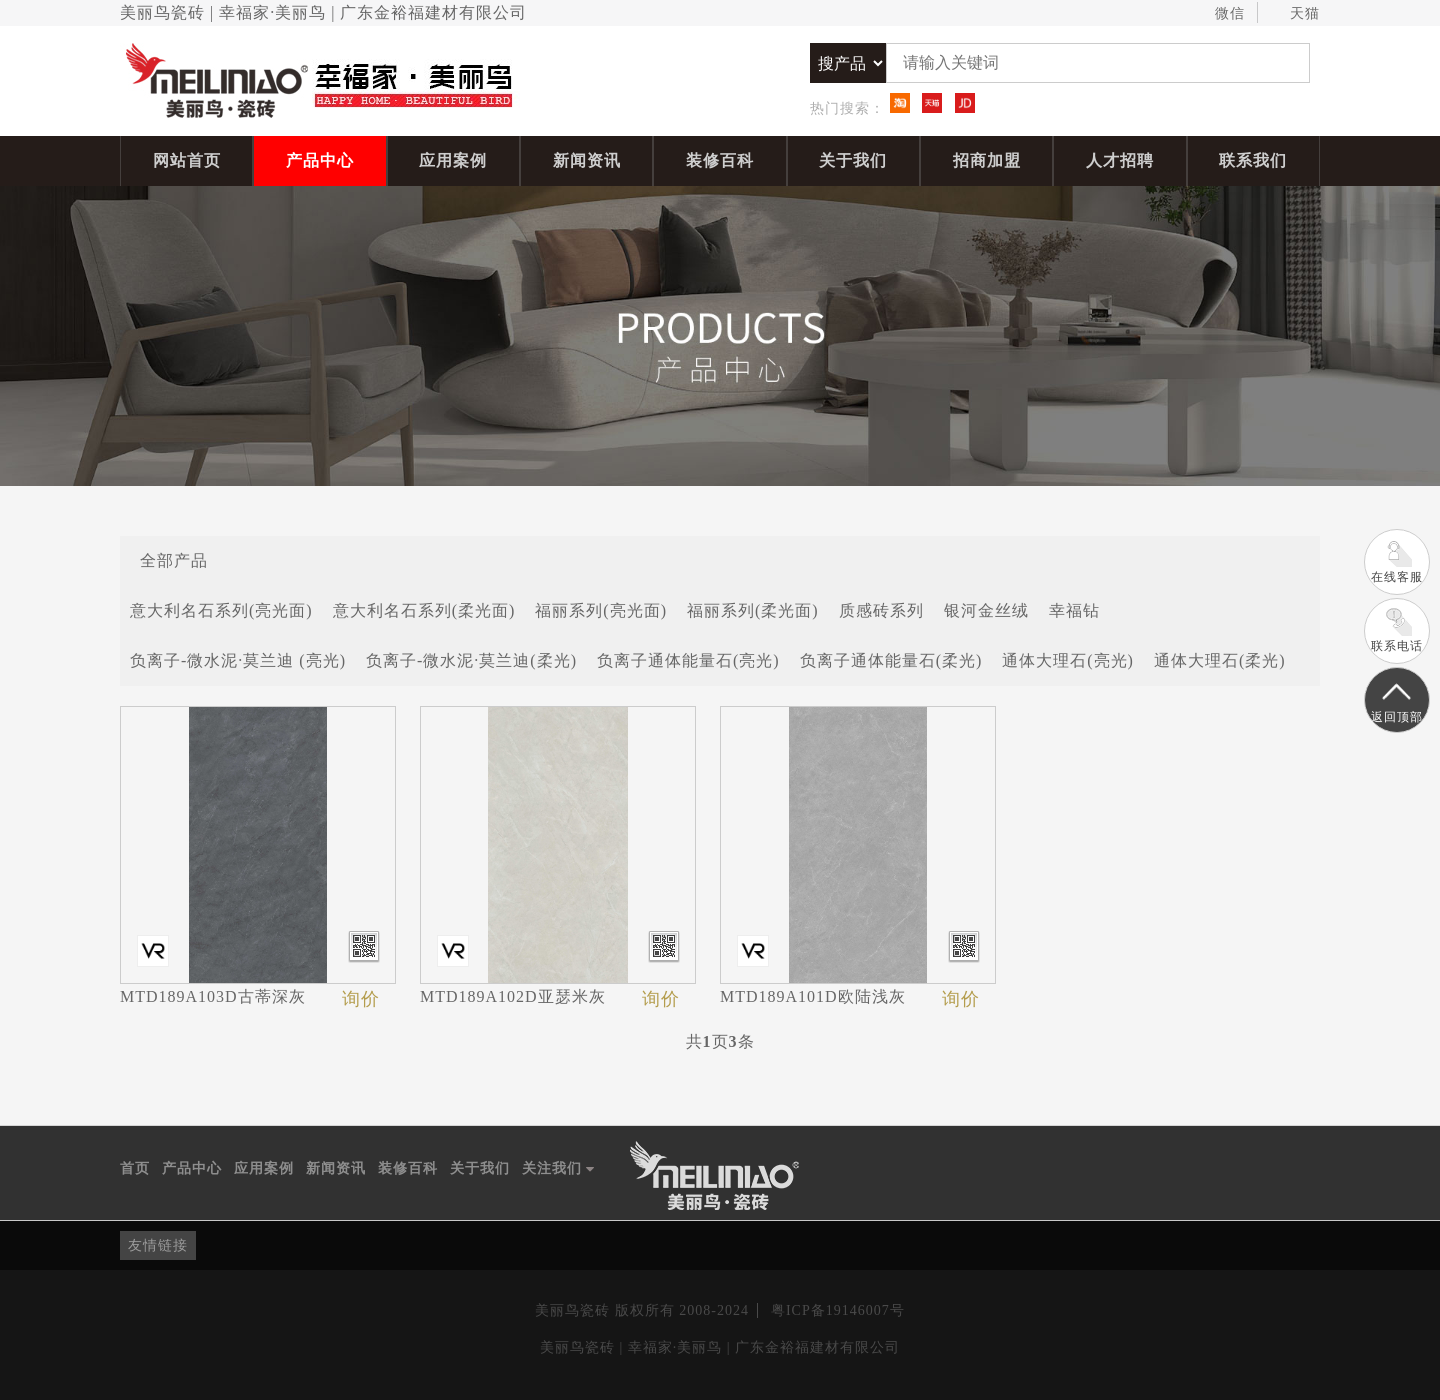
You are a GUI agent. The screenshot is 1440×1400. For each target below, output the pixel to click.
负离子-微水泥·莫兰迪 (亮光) (238, 660)
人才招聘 (1120, 160)
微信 (1220, 14)
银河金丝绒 (986, 610)
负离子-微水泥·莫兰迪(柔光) (471, 660)
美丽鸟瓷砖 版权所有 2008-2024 (642, 1310)
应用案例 (453, 160)
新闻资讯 (587, 160)
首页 (135, 1168)
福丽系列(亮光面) (601, 610)
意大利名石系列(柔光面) (424, 610)
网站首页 (187, 160)
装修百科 (720, 160)
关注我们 (558, 1169)
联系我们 (1253, 160)
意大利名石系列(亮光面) (221, 610)
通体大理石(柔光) (1220, 660)
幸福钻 (1074, 610)
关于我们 (853, 160)
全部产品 (174, 560)
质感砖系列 (881, 610)
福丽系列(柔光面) (753, 610)
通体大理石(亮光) (1068, 660)
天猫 (1295, 14)
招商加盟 (987, 160)
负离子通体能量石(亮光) (688, 660)
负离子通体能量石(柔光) (891, 660)
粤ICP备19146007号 (838, 1310)
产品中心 (320, 160)
